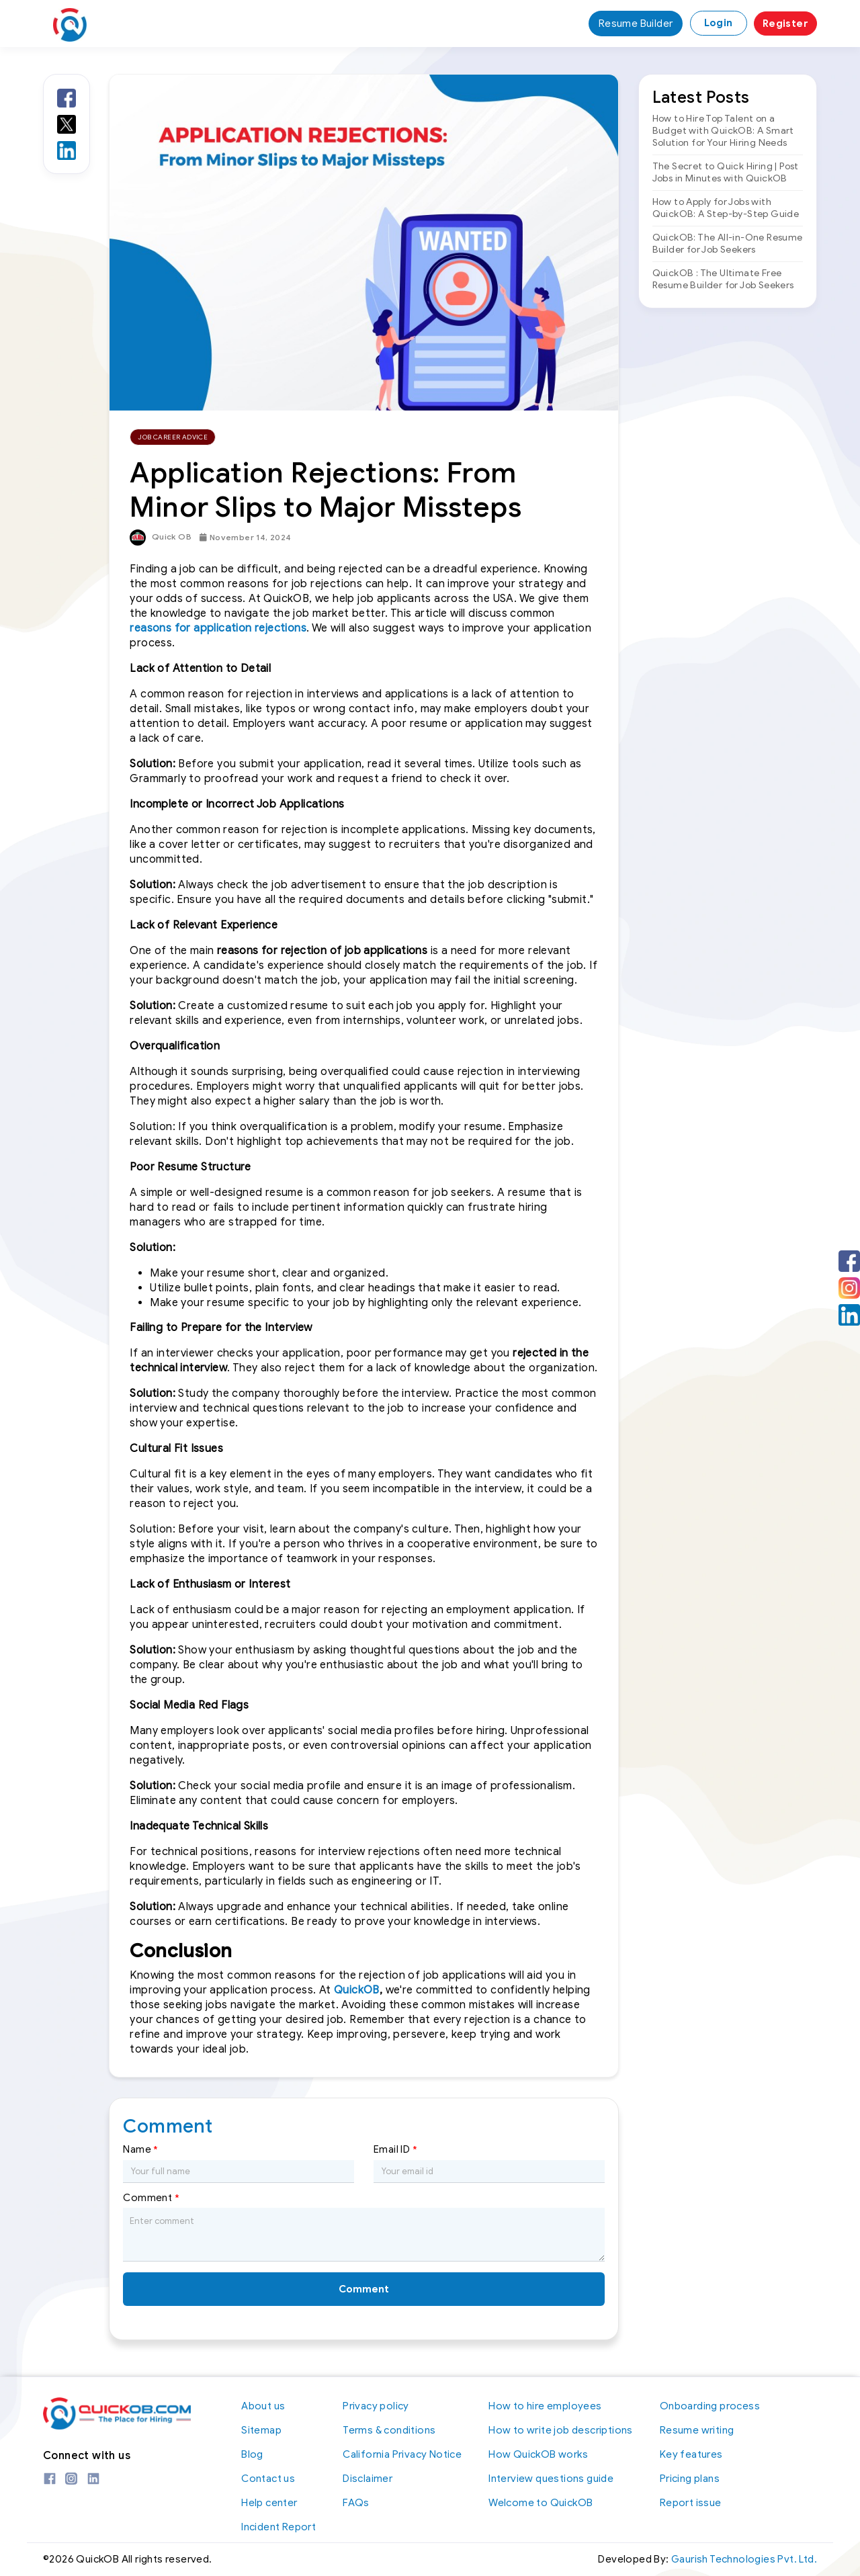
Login (718, 23)
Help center (269, 2503)
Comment (151, 2198)
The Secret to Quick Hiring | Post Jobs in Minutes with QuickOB (725, 172)
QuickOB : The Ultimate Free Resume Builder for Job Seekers (723, 279)
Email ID (395, 2149)
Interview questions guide (550, 2479)
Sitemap (261, 2430)
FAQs (356, 2503)
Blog (252, 2454)
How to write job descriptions (560, 2430)
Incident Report (278, 2527)
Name (140, 2149)
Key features (691, 2454)
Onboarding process (710, 2406)
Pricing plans (690, 2479)
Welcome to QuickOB (540, 2503)
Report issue (691, 2503)
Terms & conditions (389, 2430)
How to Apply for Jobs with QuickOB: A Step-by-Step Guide (726, 208)
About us (263, 2406)
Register (785, 23)
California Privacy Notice (402, 2454)
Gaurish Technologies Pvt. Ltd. (744, 2559)
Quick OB (160, 537)
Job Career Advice (173, 437)
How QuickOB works (538, 2454)
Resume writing (697, 2430)
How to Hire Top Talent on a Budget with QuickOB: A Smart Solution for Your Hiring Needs (723, 130)
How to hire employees (544, 2406)
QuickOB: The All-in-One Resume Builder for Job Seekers (727, 243)
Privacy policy (376, 2406)
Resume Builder (636, 23)
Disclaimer (367, 2479)
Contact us (268, 2479)
